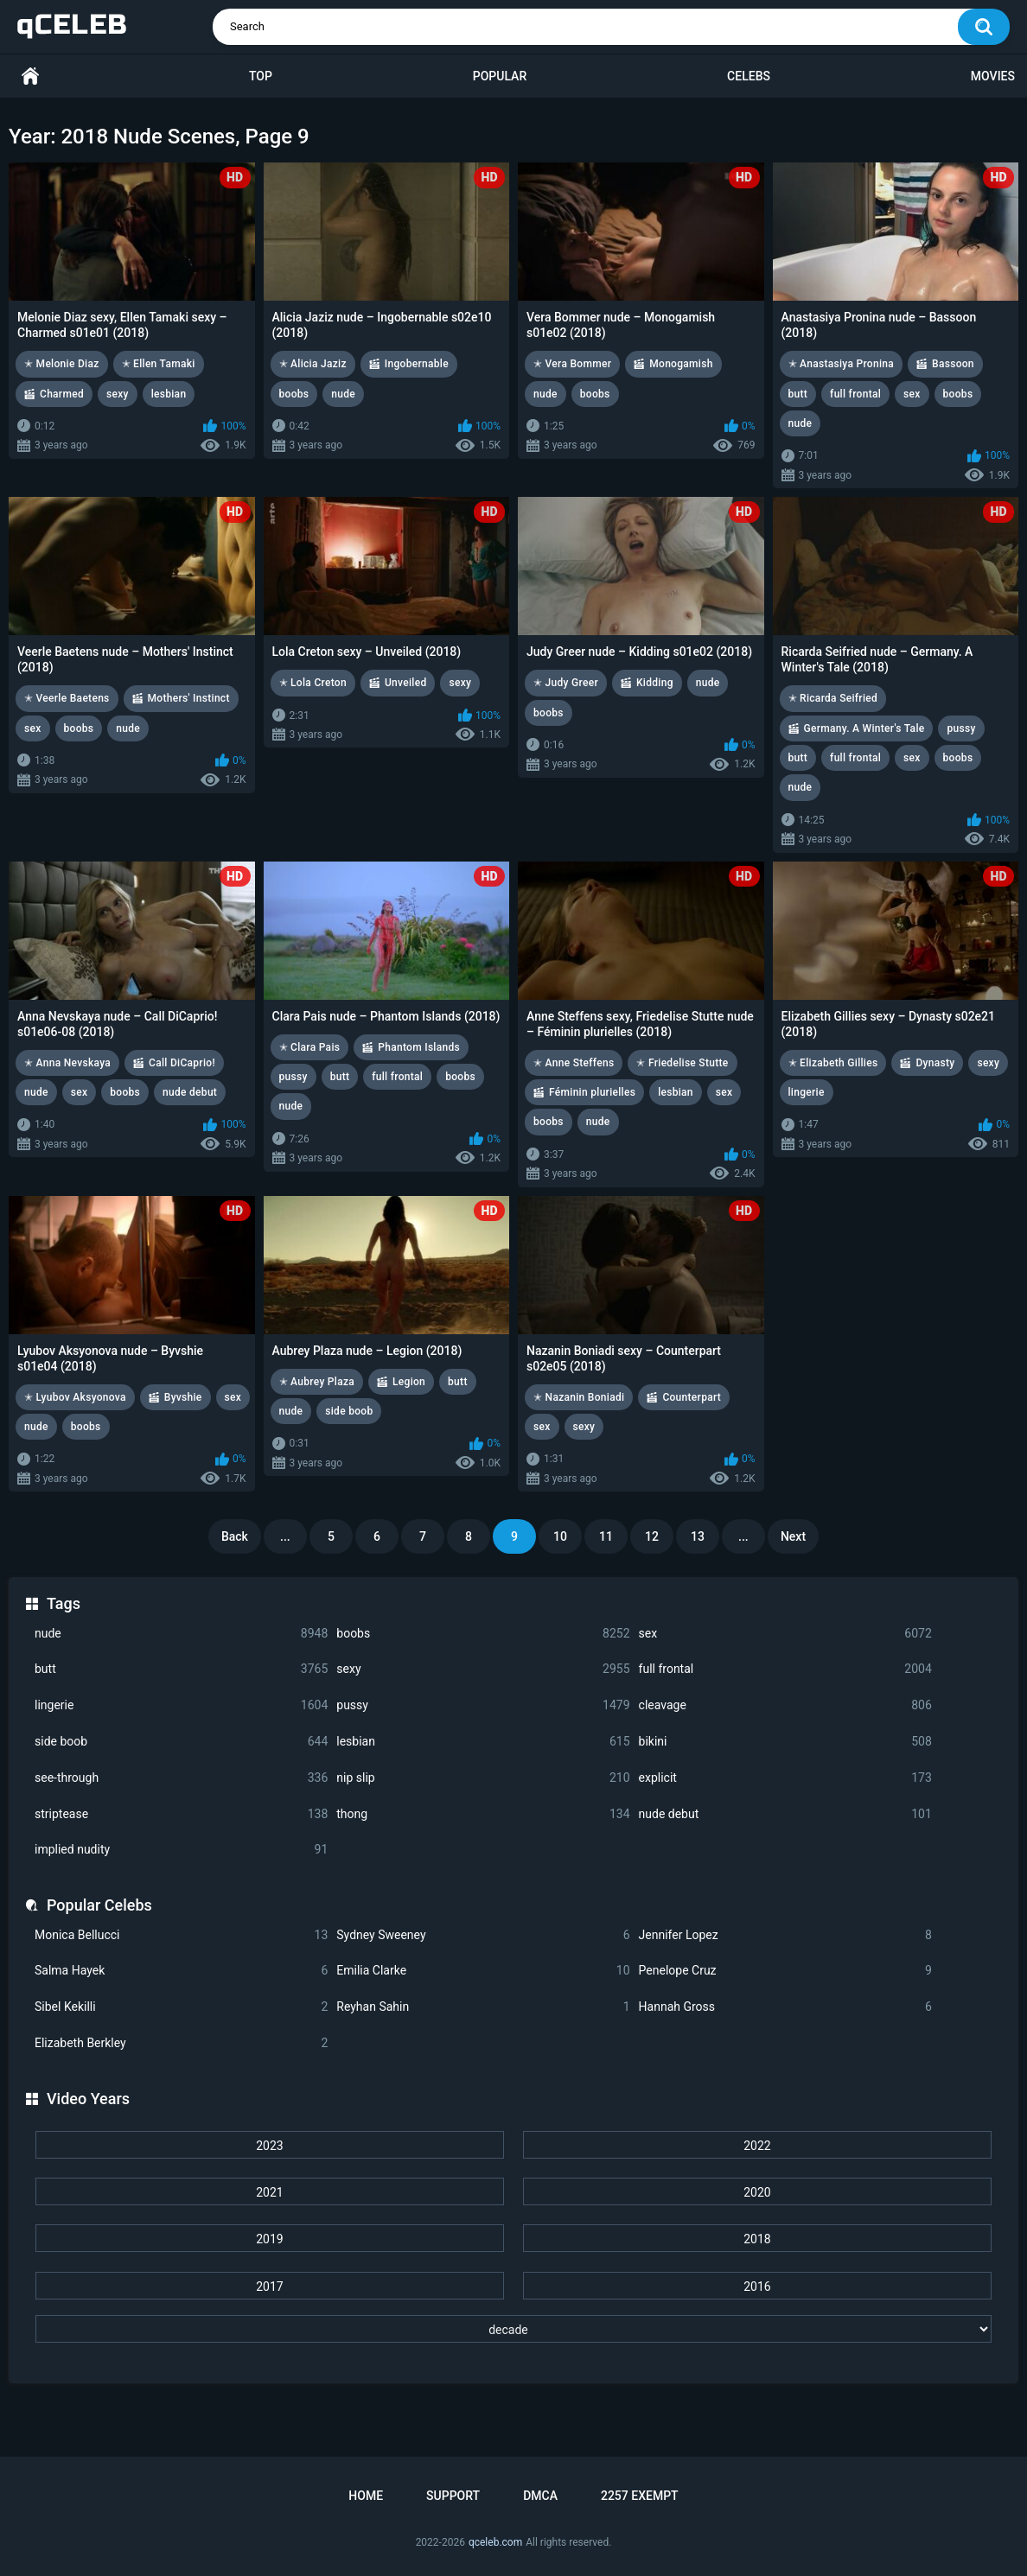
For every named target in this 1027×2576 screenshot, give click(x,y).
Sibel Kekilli (181, 2007)
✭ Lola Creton (313, 683)
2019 (269, 2239)
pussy (482, 1705)
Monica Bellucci (181, 1935)
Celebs (748, 76)
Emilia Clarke (482, 1970)
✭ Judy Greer (565, 683)
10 (560, 1536)
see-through (181, 1778)
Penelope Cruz (785, 1970)
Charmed (62, 394)
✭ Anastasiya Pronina (841, 364)
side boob (181, 1741)
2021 (269, 2192)
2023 (269, 2146)
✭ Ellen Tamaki (158, 364)
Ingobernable (417, 364)
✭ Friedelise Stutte (682, 1063)
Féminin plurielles (592, 1092)
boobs (482, 1633)
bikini (785, 1741)
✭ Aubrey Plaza (317, 1382)
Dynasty (934, 1063)
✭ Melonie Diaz (61, 364)
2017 (269, 2286)
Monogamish (680, 364)
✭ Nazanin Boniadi (578, 1397)
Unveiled (406, 683)
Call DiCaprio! (182, 1063)
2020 (756, 2192)
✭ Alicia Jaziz (313, 364)
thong (482, 1814)
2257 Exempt (640, 2496)
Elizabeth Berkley (181, 2043)
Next (793, 1536)
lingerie (181, 1705)
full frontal (785, 1669)
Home (30, 76)
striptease (181, 1814)
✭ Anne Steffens (573, 1063)
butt (181, 1669)
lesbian (482, 1741)
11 (606, 1536)
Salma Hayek (181, 1970)
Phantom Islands (419, 1047)
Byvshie (183, 1397)
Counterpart (691, 1397)
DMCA (540, 2496)
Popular (499, 76)
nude (181, 1633)
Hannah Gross (785, 2007)
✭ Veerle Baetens (67, 698)
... (285, 1536)
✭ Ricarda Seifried (833, 698)
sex (785, 1633)
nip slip (482, 1778)
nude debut (785, 1814)
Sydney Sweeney (482, 1935)
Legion (408, 1382)
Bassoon (953, 364)
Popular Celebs (99, 1905)
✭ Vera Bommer (572, 364)
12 (652, 1536)
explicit (785, 1778)
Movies (993, 76)
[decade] (513, 2329)
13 (698, 1536)
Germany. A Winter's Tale (864, 728)
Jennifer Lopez (785, 1935)
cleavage (785, 1705)
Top (260, 76)
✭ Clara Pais (310, 1047)
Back (234, 1536)
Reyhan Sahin (482, 2007)
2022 (756, 2146)
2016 (756, 2286)
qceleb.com (495, 2542)
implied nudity (181, 1849)
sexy (482, 1669)
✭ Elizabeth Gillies (833, 1063)
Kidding (654, 683)
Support (453, 2496)
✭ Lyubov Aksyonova (75, 1397)
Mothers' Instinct (189, 698)
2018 (756, 2239)
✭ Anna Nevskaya (67, 1063)
